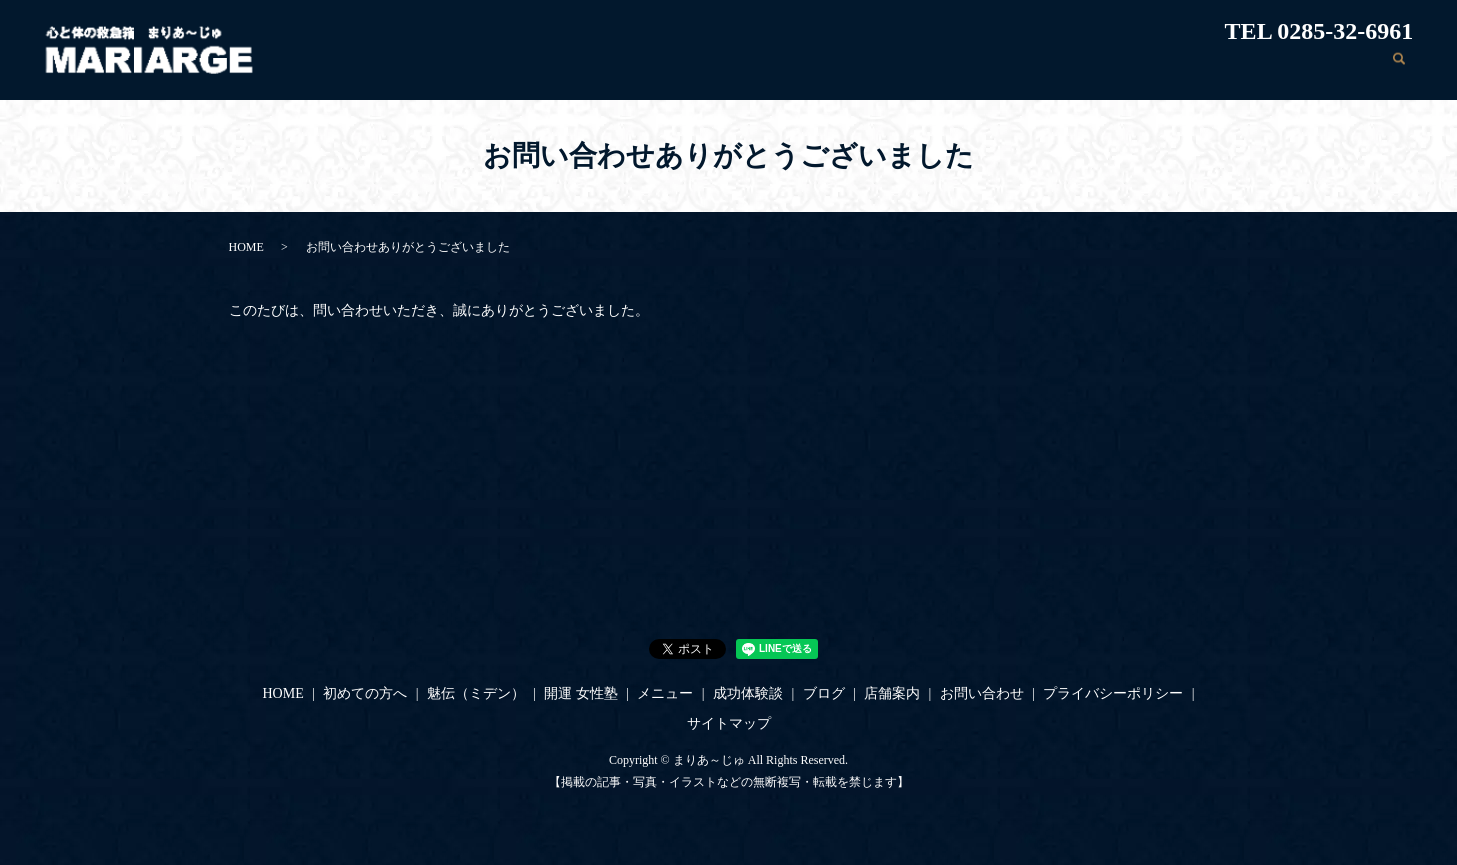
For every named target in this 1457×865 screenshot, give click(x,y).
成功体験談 (1088, 68)
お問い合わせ (1330, 68)
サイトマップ (729, 723)
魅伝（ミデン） (807, 68)
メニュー (1003, 68)
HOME (608, 68)
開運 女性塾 (916, 68)
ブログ (1166, 68)
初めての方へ (694, 68)
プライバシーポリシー (1113, 693)
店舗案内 (1238, 68)
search (1398, 69)
